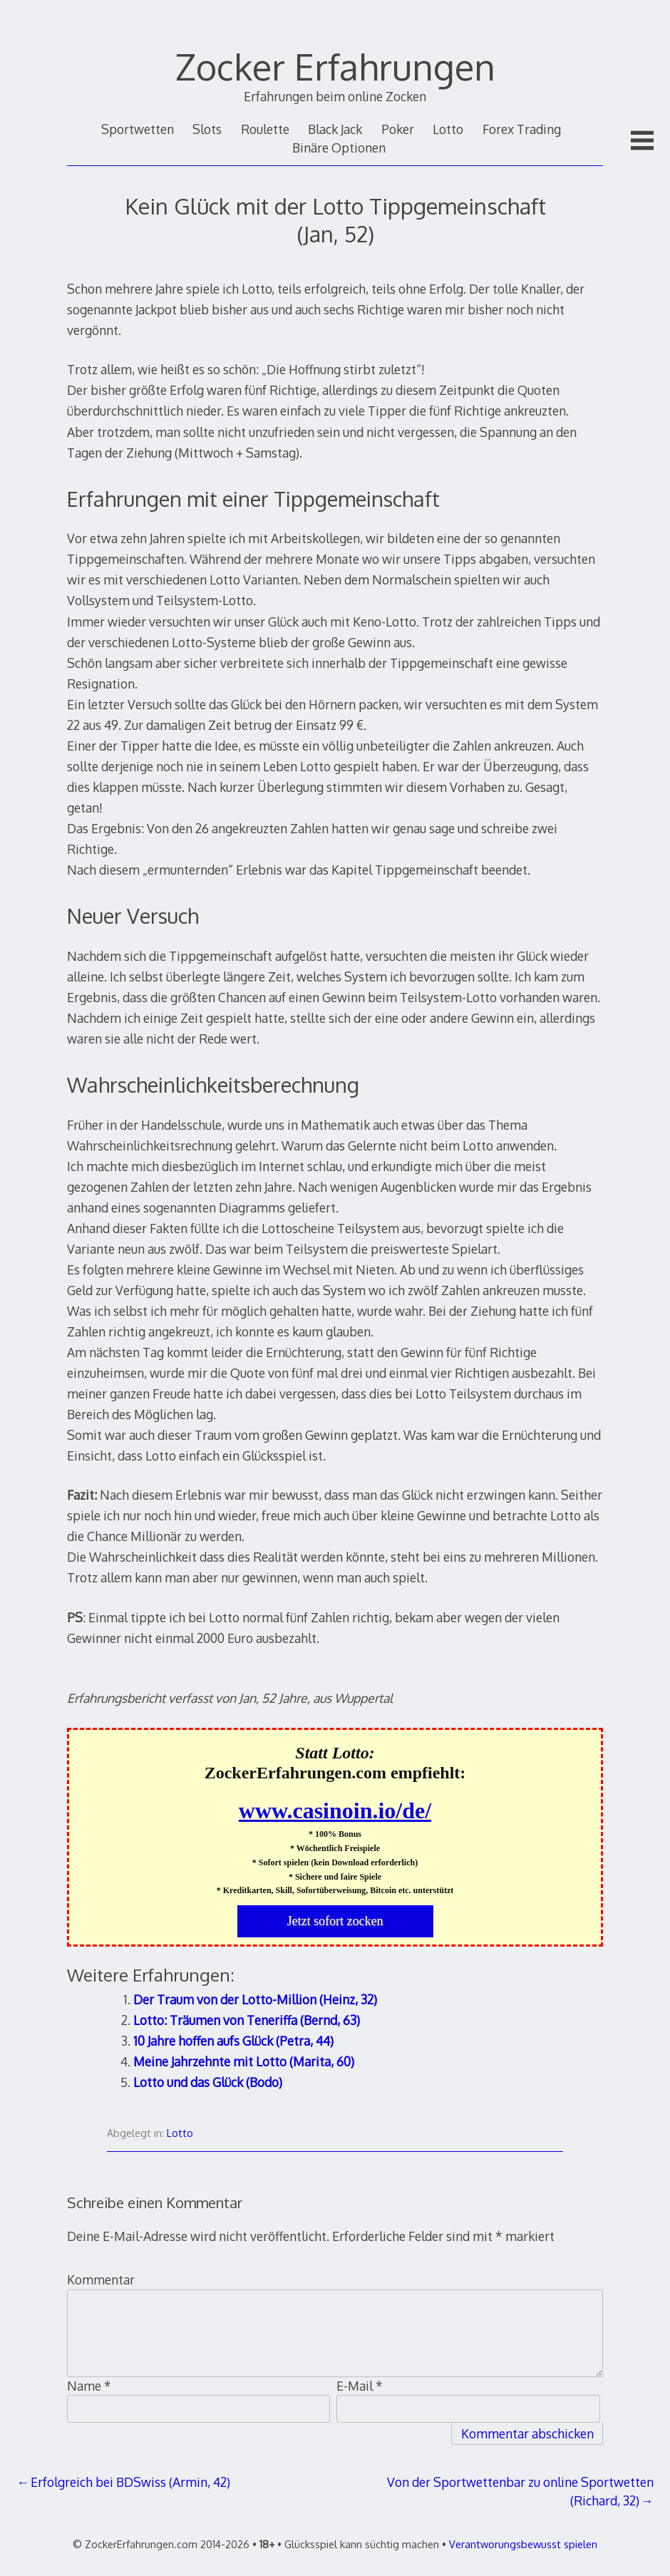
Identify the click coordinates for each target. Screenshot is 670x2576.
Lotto (448, 129)
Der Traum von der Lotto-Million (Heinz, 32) (255, 1999)
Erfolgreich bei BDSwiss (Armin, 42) (130, 2482)
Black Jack (335, 129)
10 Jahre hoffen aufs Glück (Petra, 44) (233, 2041)
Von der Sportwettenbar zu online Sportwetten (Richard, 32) (520, 2491)
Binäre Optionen (339, 147)
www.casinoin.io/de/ (335, 1810)
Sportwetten (137, 129)
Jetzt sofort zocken (335, 1921)
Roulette (265, 129)
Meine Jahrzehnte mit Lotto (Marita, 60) (243, 2061)
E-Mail (359, 2386)
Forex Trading (522, 129)
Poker (397, 129)
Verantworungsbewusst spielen (523, 2544)
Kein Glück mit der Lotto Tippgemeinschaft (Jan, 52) (335, 219)
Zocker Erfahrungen (335, 66)
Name (89, 2386)
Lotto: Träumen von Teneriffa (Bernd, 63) (246, 2020)
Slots (207, 129)
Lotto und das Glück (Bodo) (207, 2082)
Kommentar (101, 2279)
